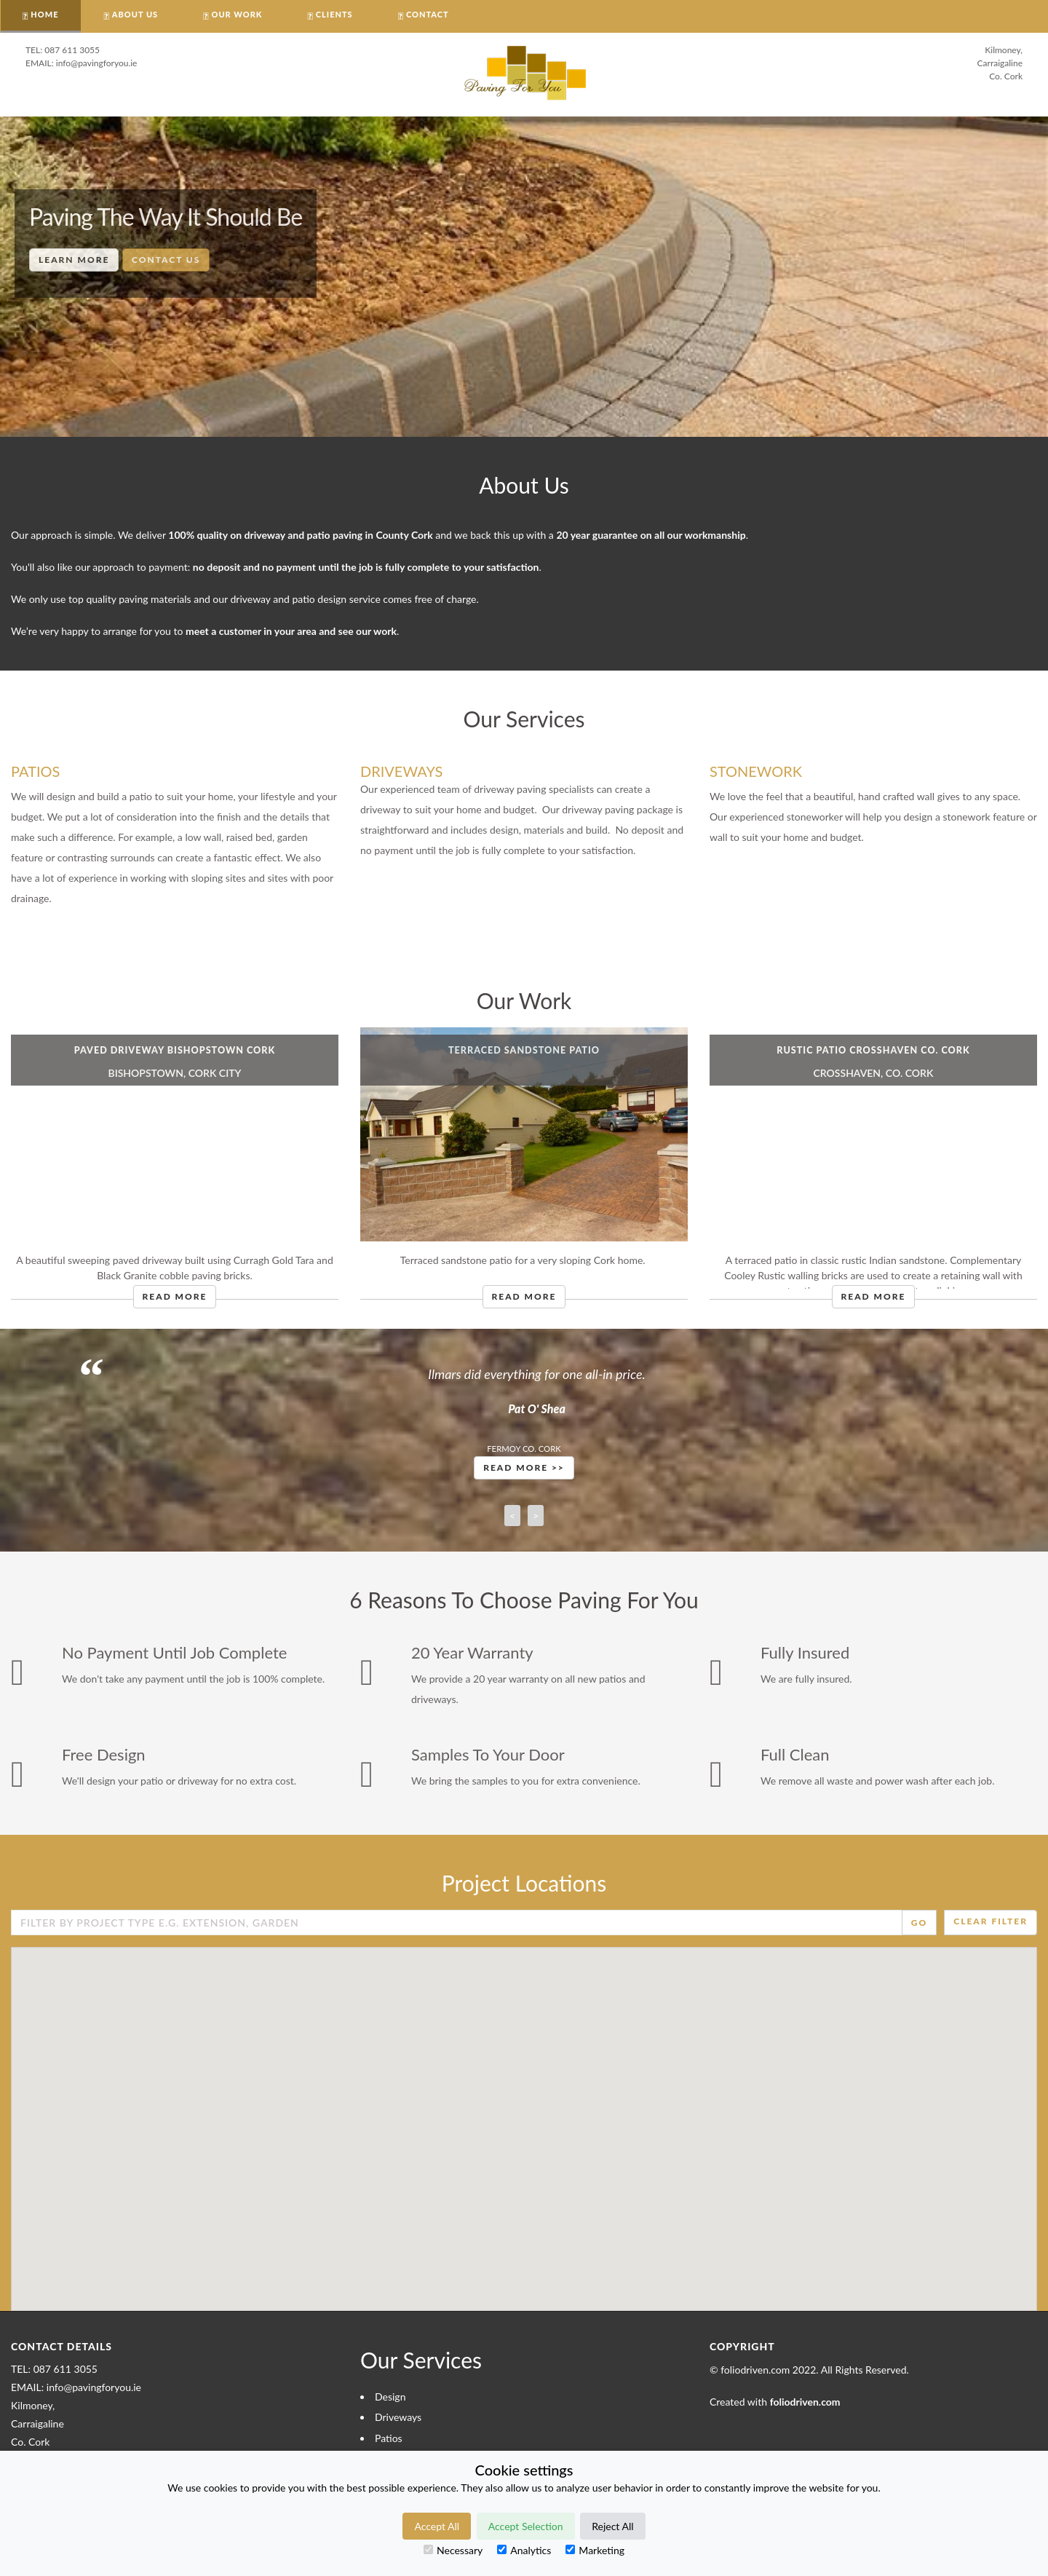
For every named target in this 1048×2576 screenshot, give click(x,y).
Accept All (436, 2526)
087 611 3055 (72, 49)
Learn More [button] (74, 259)
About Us (135, 14)
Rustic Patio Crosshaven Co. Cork (873, 1050)
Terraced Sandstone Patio (524, 1050)
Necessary (453, 2550)
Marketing (594, 2550)
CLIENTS (334, 14)
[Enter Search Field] (456, 1922)
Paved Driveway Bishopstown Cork (175, 1050)
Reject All (612, 2526)
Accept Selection (525, 2526)
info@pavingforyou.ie (97, 63)
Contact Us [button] (166, 259)
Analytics (524, 2550)
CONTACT (427, 14)
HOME (44, 14)
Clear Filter (990, 1921)
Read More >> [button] (524, 1467)
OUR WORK (236, 14)
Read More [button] (175, 1296)
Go (919, 1922)
